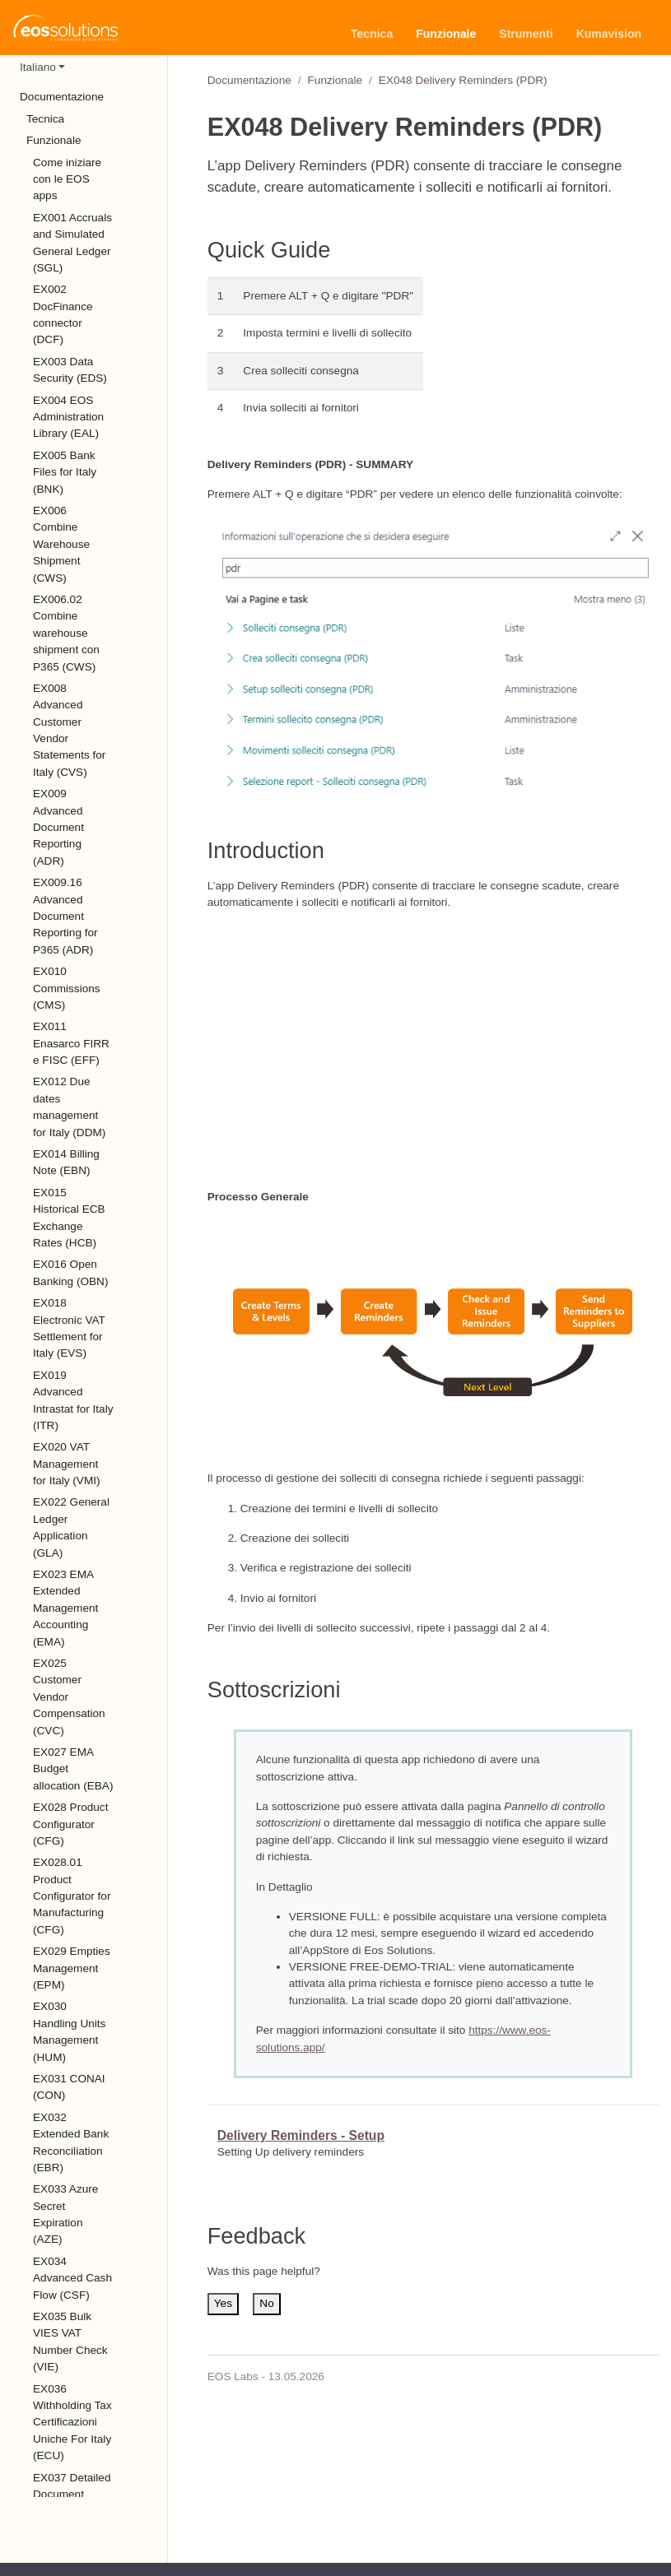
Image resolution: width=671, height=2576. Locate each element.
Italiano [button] (38, 67)
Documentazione (249, 80)
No (266, 2303)
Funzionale (335, 80)
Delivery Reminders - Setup (300, 2135)
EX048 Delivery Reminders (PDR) (463, 80)
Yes (223, 2303)
